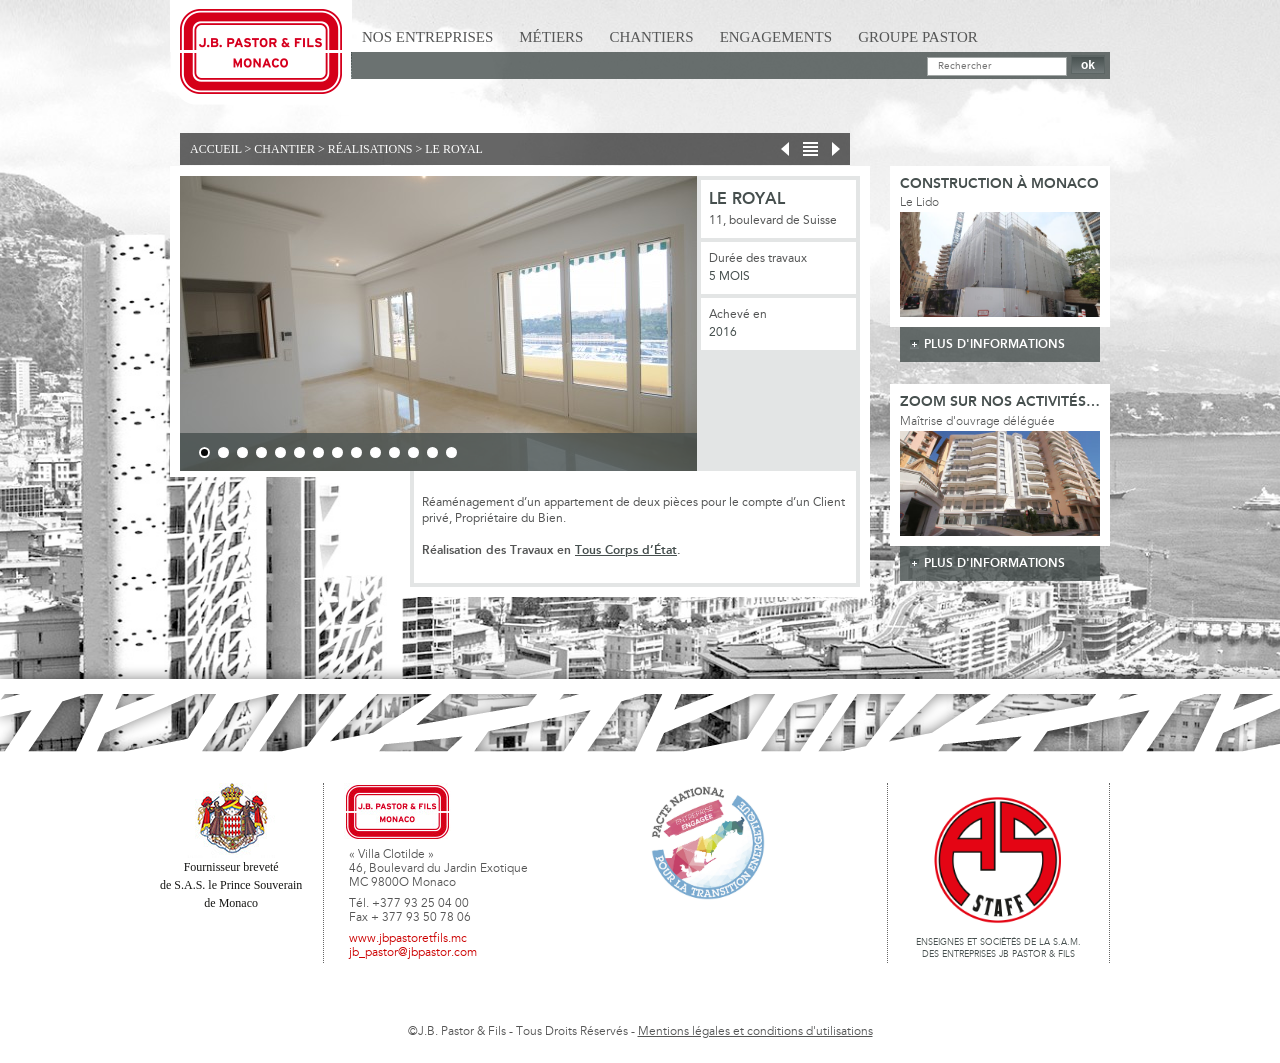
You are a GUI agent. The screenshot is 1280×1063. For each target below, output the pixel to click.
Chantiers (651, 37)
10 (375, 452)
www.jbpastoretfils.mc (408, 939)
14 (451, 452)
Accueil (216, 149)
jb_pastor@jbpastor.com (413, 953)
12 (413, 452)
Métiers (551, 37)
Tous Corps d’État (626, 550)
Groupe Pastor (918, 37)
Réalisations (370, 149)
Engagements (776, 37)
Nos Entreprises (427, 37)
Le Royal (454, 149)
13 (432, 452)
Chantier (284, 149)
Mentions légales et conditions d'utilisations (755, 1032)
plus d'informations (994, 344)
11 (394, 452)
